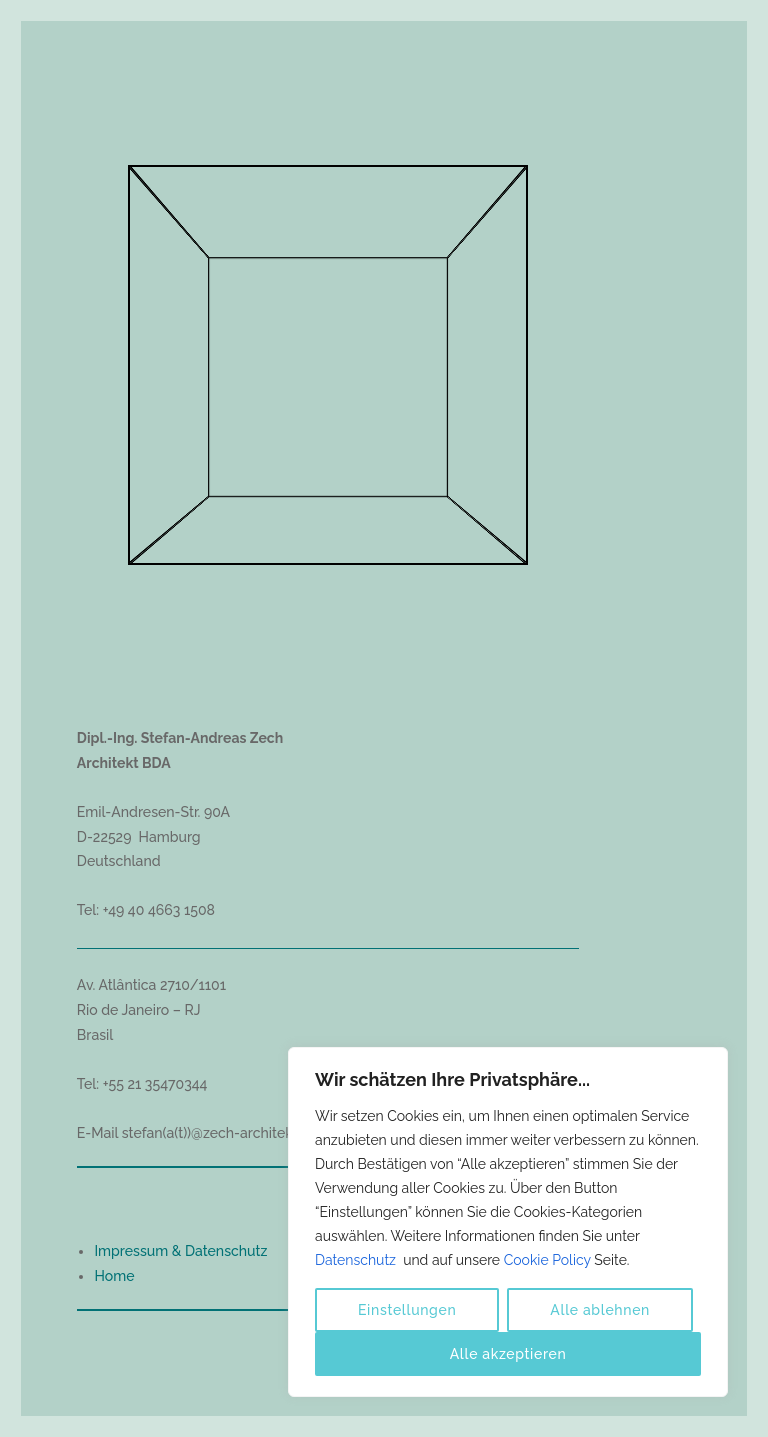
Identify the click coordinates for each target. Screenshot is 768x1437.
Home (114, 1276)
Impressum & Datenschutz (180, 1251)
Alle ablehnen (600, 1310)
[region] (508, 1222)
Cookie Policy (547, 1260)
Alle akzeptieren (508, 1354)
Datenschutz (357, 1260)
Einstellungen (407, 1310)
